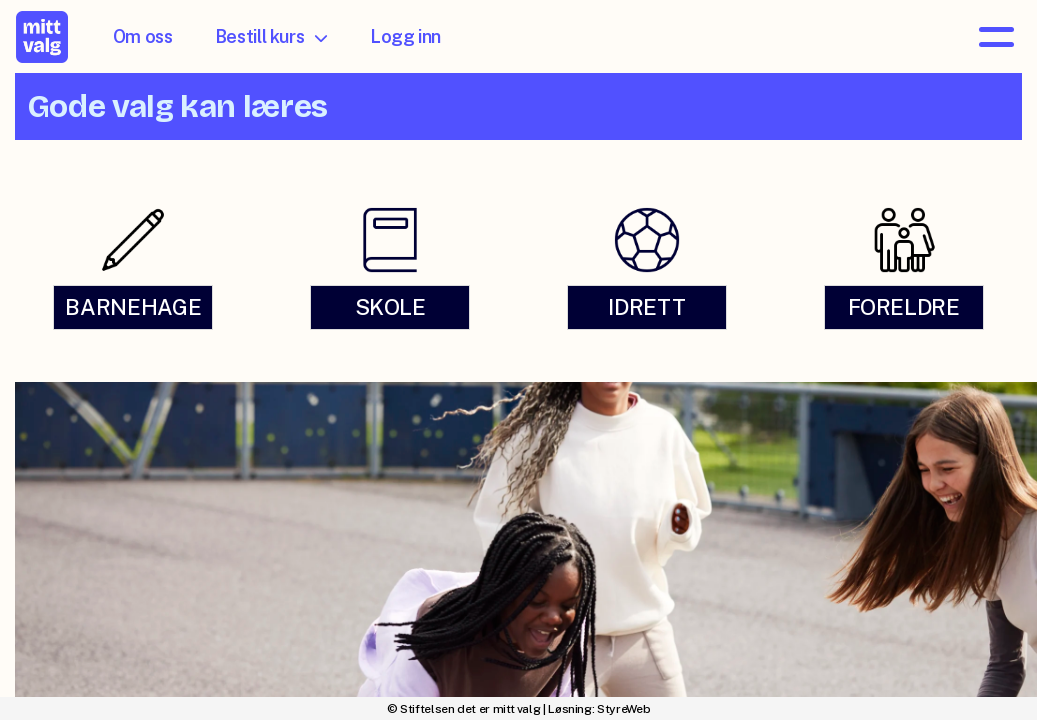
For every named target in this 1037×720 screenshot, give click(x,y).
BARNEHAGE (133, 307)
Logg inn (405, 36)
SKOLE (390, 307)
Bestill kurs (271, 36)
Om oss (143, 36)
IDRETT (646, 307)
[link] (133, 267)
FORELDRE (904, 307)
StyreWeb (623, 709)
